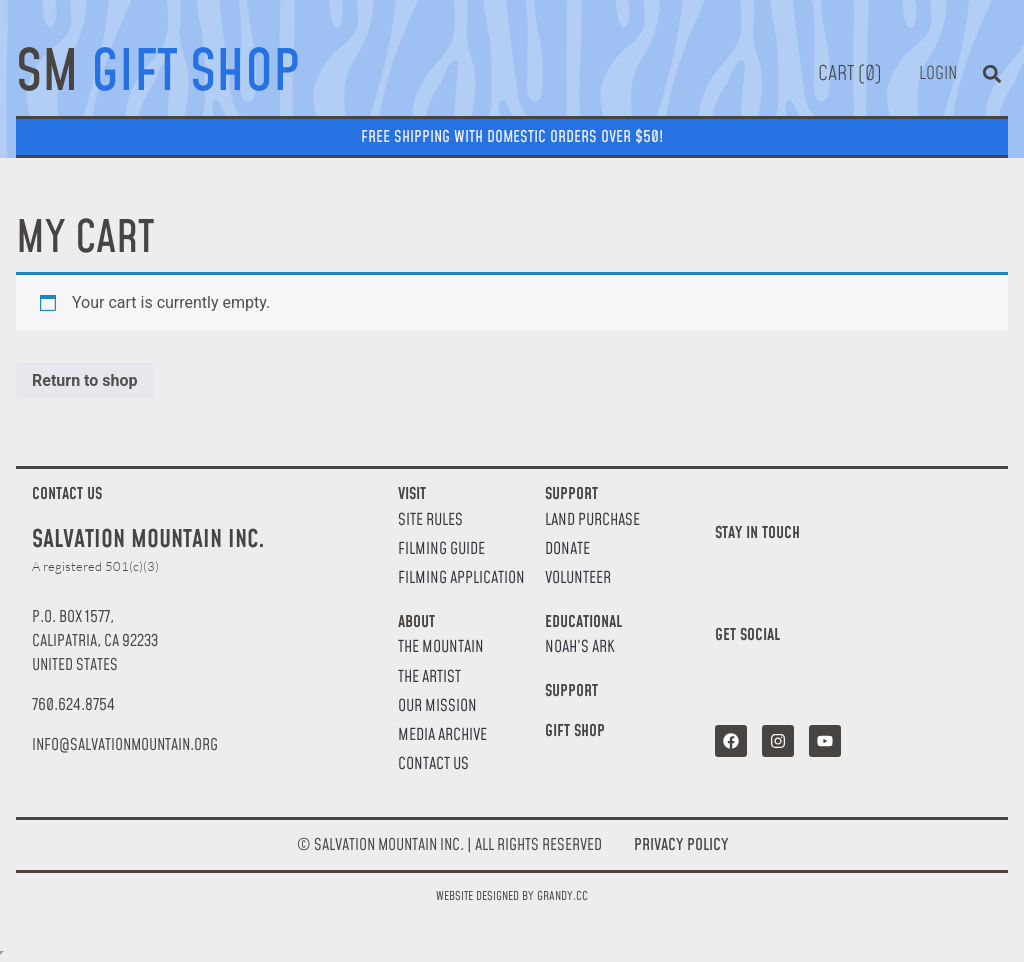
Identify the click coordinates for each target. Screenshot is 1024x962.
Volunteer (578, 578)
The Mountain (441, 647)
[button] (991, 73)
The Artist (429, 677)
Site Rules (430, 520)
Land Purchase (592, 520)
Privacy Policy (681, 845)
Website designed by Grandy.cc (512, 896)
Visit (412, 494)
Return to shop (85, 380)
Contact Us (433, 764)
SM (158, 74)
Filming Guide (441, 549)
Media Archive (442, 735)
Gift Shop (575, 731)
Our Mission (437, 706)
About (416, 622)
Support (571, 494)
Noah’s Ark (580, 647)
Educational (583, 622)
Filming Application (461, 578)
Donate (567, 549)
